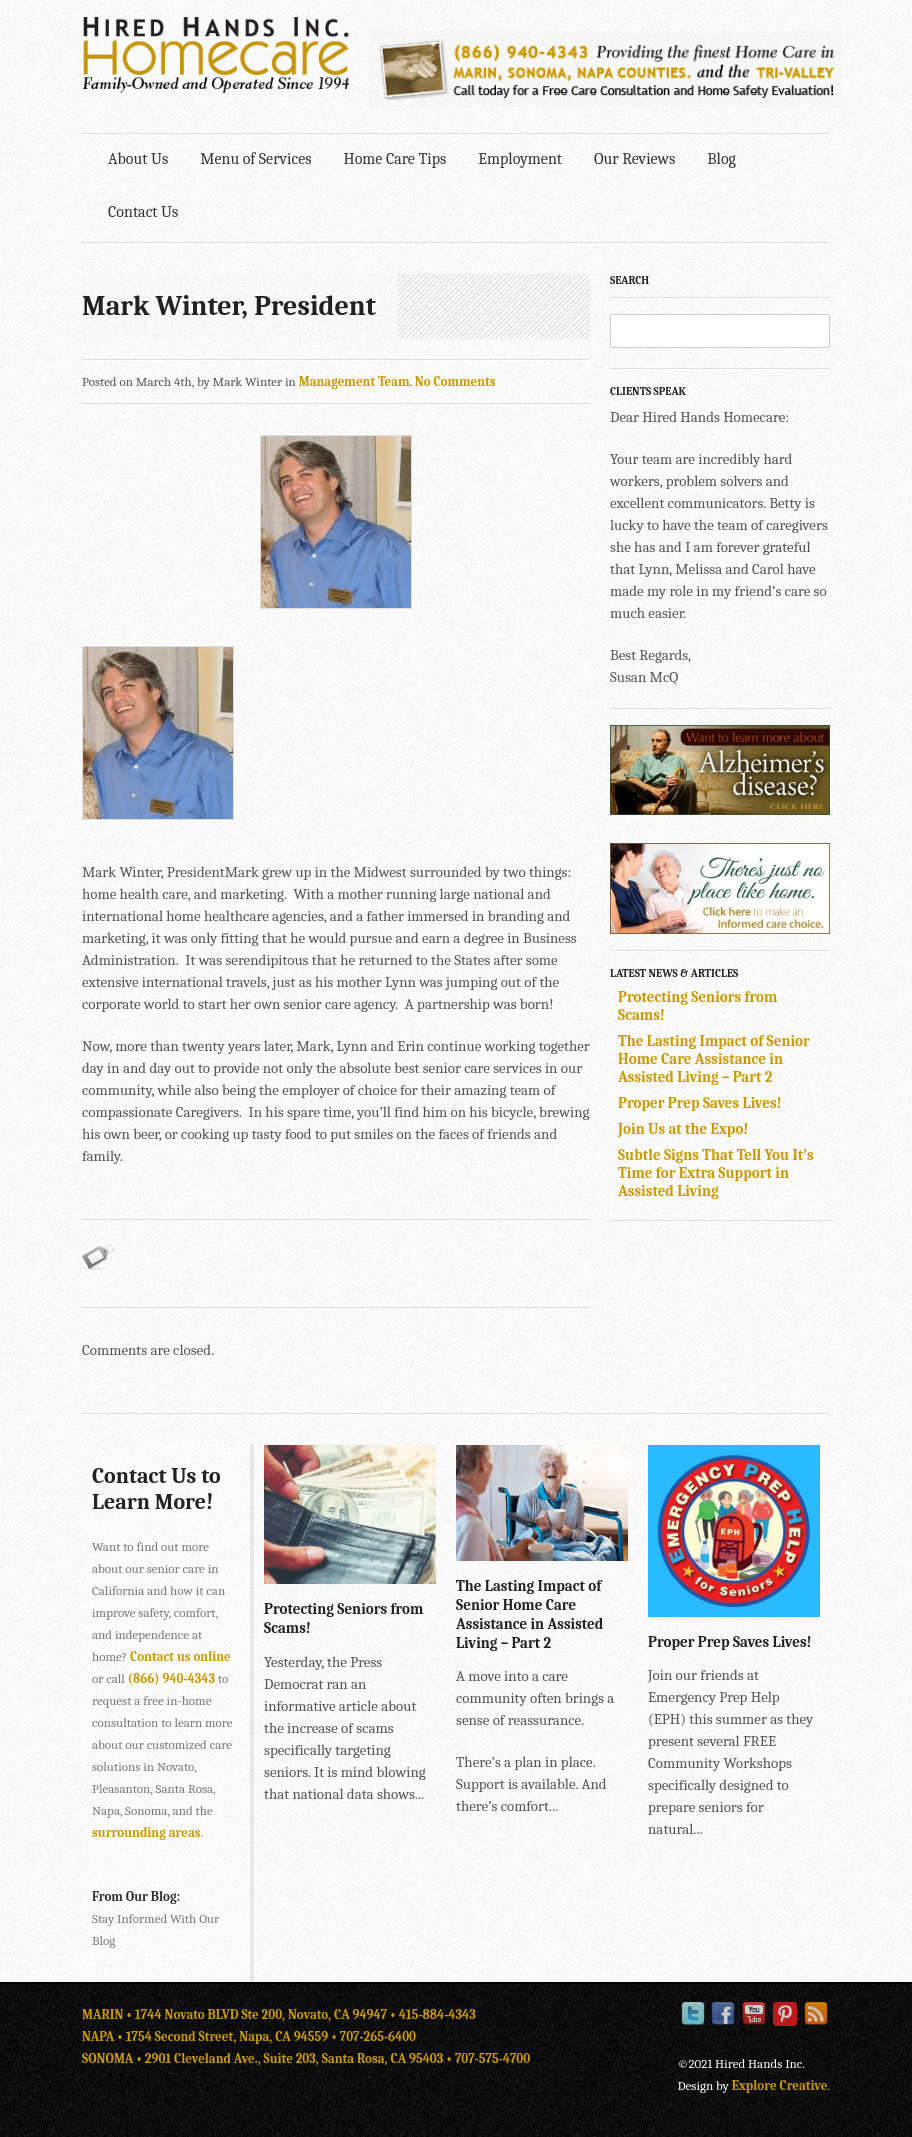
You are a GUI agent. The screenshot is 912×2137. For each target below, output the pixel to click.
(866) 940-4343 (171, 1678)
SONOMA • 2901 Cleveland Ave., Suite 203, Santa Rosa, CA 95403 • (268, 2058)
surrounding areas (146, 1832)
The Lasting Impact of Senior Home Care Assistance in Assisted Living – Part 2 (714, 1059)
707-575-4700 (492, 2058)
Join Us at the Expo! (683, 1129)
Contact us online (180, 1656)
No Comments (455, 381)
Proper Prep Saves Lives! (700, 1103)
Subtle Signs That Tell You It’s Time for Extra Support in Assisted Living (716, 1173)
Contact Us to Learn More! (156, 1489)
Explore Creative (780, 2085)
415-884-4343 (437, 2014)
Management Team (354, 381)
